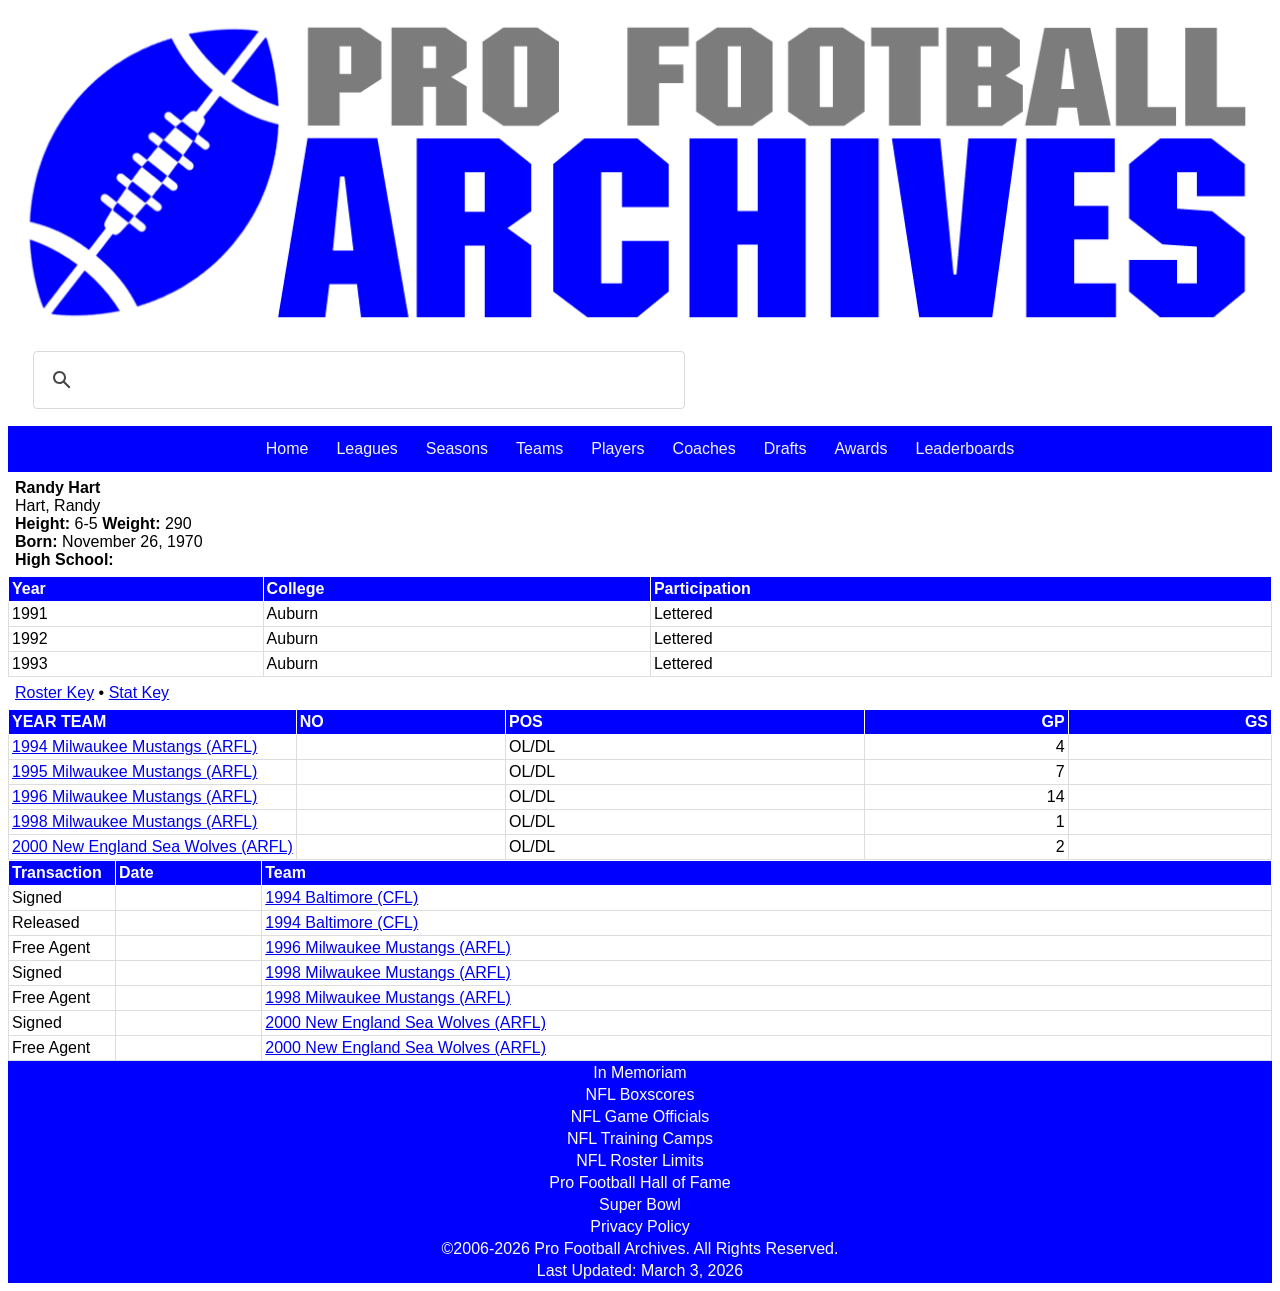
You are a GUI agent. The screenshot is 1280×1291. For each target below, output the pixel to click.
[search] (356, 380)
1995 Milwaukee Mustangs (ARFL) (134, 771)
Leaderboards (964, 448)
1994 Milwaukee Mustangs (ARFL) (134, 746)
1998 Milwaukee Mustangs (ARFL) (134, 821)
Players (617, 448)
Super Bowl (640, 1204)
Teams (539, 448)
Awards (860, 448)
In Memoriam (639, 1072)
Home (287, 448)
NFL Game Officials (640, 1116)
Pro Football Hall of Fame (639, 1182)
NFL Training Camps (640, 1138)
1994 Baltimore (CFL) (341, 897)
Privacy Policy (640, 1226)
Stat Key (139, 692)
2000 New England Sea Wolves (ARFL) (152, 846)
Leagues (366, 448)
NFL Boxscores (640, 1094)
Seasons (457, 448)
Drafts (785, 448)
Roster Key (54, 692)
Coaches (704, 448)
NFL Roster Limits (639, 1160)
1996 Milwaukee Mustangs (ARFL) (134, 796)
